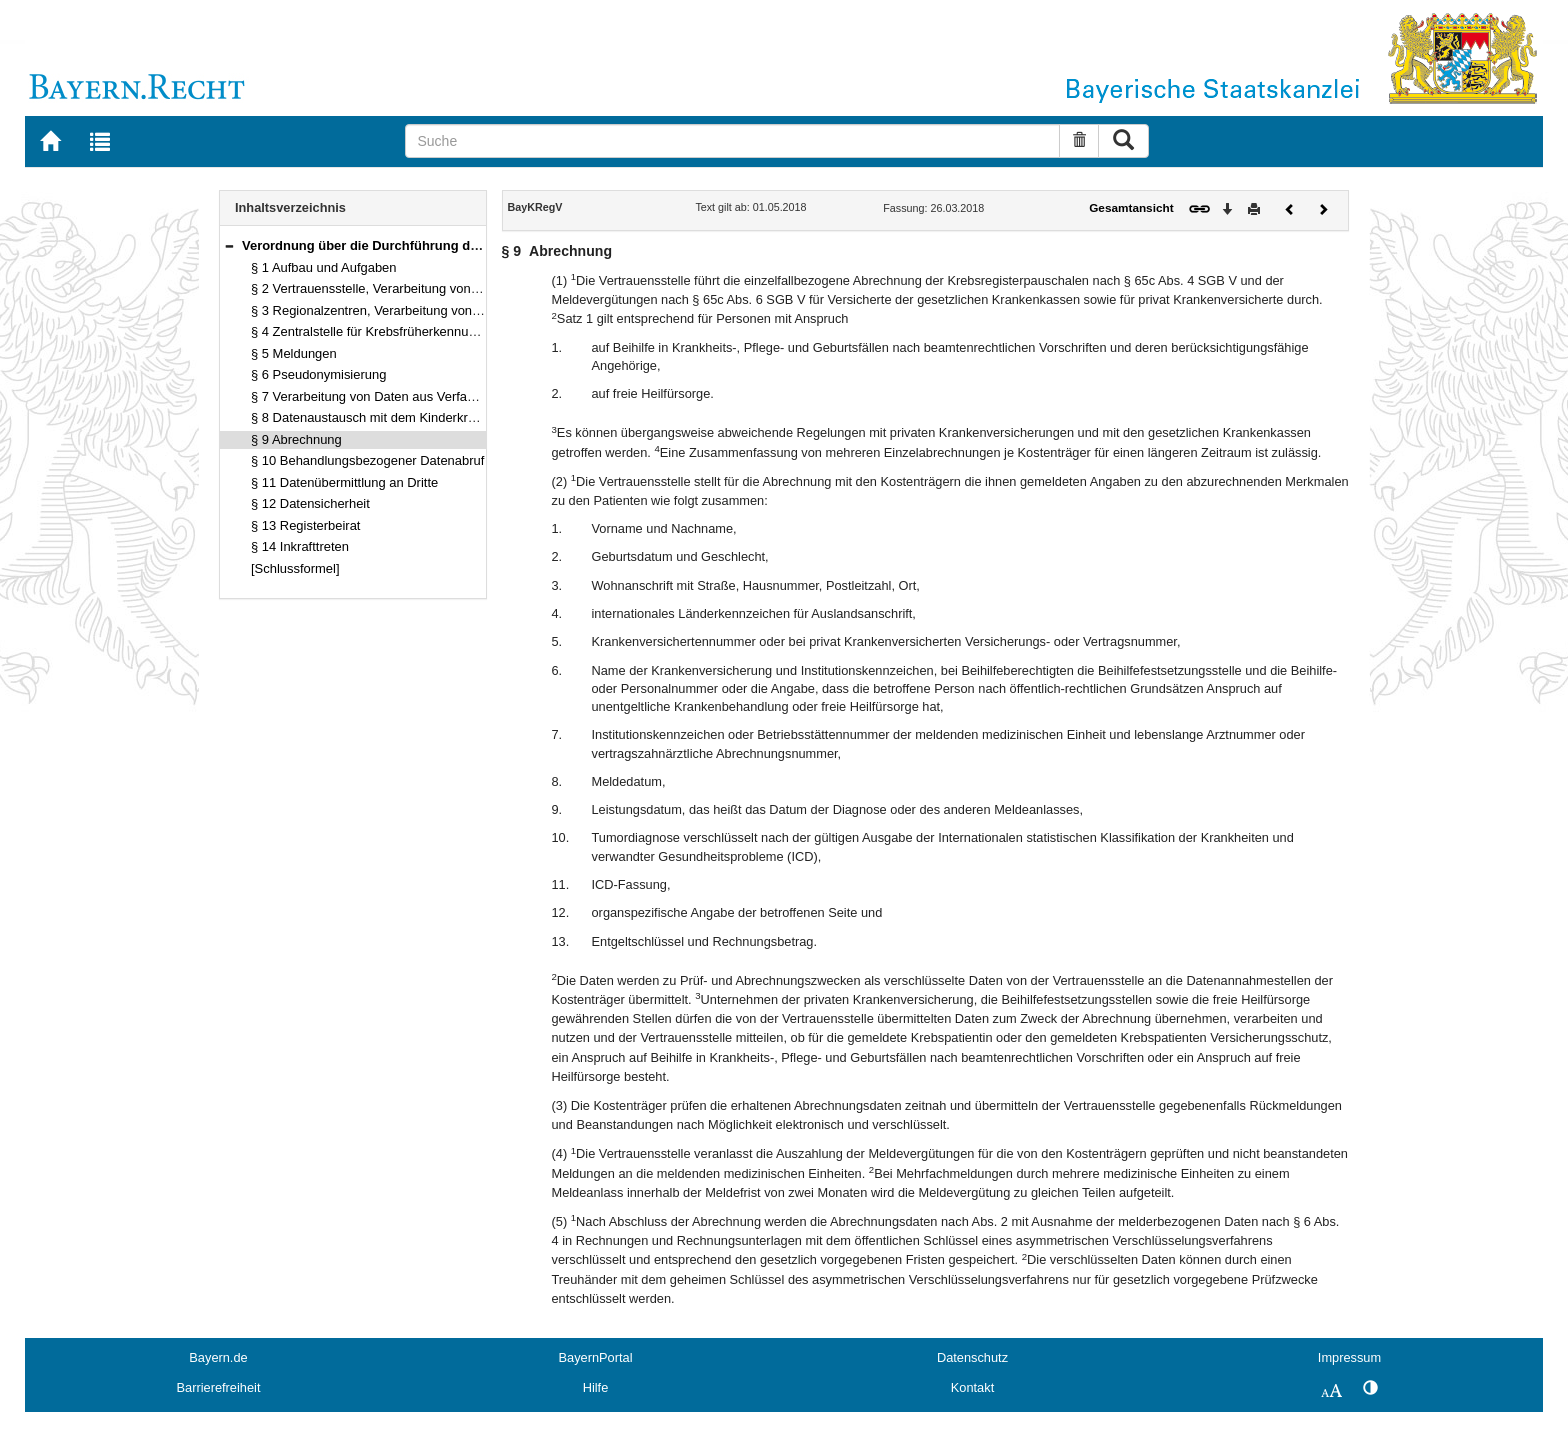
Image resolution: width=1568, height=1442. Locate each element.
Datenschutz (972, 1357)
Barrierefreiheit (219, 1387)
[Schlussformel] (295, 568)
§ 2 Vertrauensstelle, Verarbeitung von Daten (380, 288)
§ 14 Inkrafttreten (300, 546)
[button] (229, 245)
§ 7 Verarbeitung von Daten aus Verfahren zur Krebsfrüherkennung (443, 396)
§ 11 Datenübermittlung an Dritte (344, 482)
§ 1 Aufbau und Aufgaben (324, 267)
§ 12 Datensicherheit (310, 503)
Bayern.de (218, 1357)
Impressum (1349, 1357)
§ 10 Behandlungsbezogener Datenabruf (367, 460)
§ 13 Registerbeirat (305, 525)
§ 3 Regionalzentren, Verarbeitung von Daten (380, 310)
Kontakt (972, 1387)
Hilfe (596, 1387)
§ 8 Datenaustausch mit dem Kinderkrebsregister (391, 417)
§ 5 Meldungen (294, 353)
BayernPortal (596, 1357)
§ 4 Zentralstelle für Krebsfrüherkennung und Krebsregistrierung (434, 331)
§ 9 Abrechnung (296, 439)
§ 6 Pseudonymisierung (318, 374)
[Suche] (732, 141)
